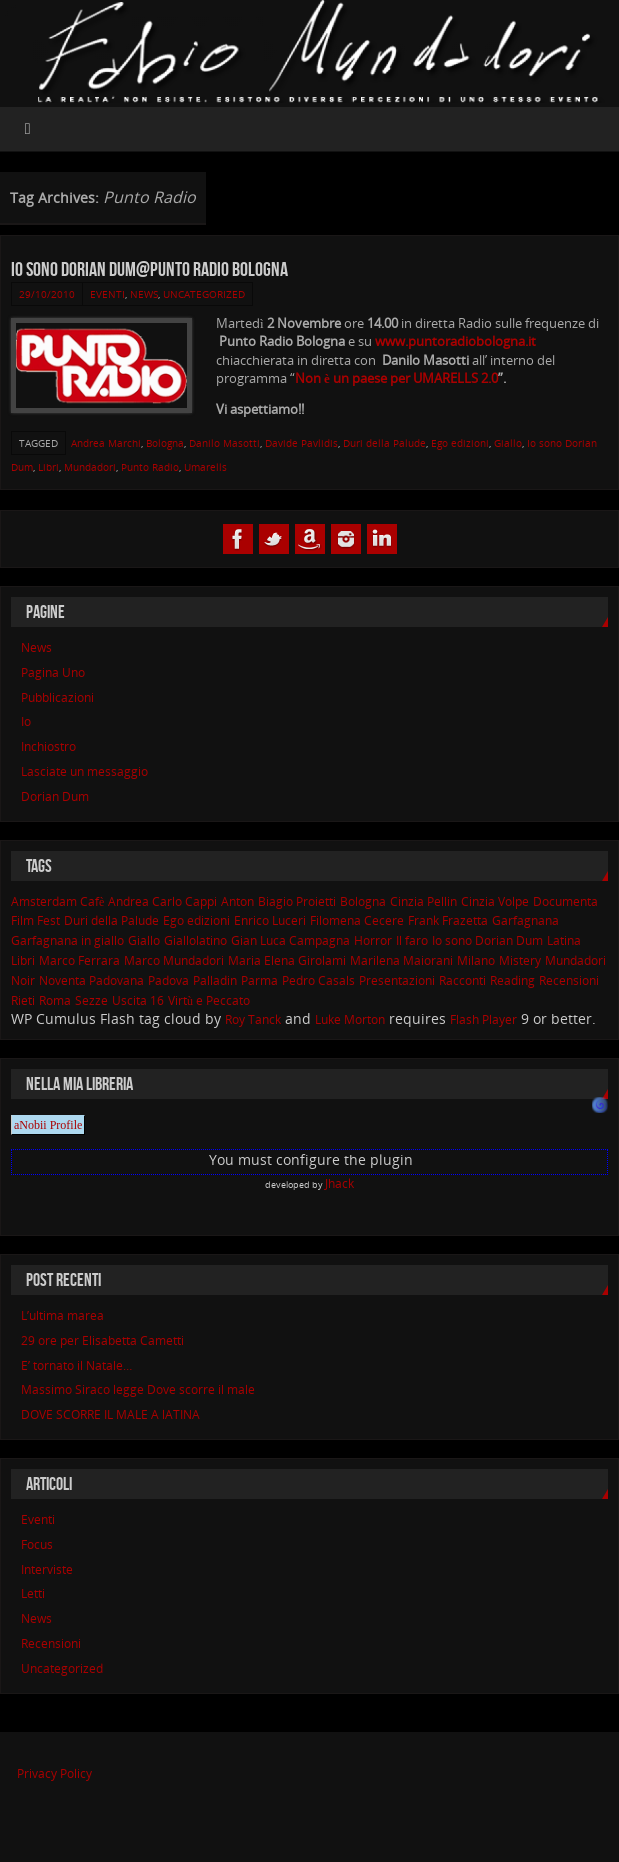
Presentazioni (397, 980)
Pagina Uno (53, 672)
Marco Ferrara (79, 960)
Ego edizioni (460, 443)
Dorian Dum (55, 796)
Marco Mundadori (174, 960)
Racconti (462, 980)
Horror (373, 940)
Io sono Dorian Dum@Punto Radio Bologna (149, 269)
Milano (476, 960)
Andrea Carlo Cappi (162, 901)
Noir (23, 980)
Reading (512, 980)
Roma (55, 1000)
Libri (48, 467)
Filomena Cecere (357, 920)
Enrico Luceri (270, 920)
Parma (259, 980)
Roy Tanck (253, 1019)
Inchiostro (48, 746)
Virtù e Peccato (209, 1000)
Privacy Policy (54, 1773)
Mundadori (90, 467)
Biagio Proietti (297, 901)
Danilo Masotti (224, 443)
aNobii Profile (48, 1125)
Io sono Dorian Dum (487, 940)
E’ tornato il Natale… (76, 1365)
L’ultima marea (62, 1315)
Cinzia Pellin (423, 901)
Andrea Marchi (106, 443)
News (144, 294)
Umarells (205, 467)
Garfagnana (525, 920)
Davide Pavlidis (301, 443)
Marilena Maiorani (401, 960)
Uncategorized (204, 294)
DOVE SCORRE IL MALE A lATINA (110, 1414)
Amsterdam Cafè (57, 901)
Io (26, 721)
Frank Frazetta (448, 920)
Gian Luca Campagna (290, 940)
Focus (37, 1544)
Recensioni (569, 980)
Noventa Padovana (91, 980)
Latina (564, 940)
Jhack (339, 1183)
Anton (237, 901)
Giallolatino (195, 940)
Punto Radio (150, 467)
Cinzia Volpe (495, 901)
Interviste (47, 1569)
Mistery (520, 960)
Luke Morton (350, 1019)
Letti (33, 1593)
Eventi (107, 294)
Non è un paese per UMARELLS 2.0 (396, 378)
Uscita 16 (138, 1000)
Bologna (165, 443)
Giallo (508, 443)
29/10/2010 (47, 294)
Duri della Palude (384, 443)
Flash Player (483, 1019)
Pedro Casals (318, 980)
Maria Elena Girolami (287, 960)
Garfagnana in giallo (67, 940)
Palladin (215, 980)
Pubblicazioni (57, 697)
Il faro (412, 940)
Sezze (91, 1000)
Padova (168, 980)
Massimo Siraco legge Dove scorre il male (138, 1389)
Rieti (23, 1000)
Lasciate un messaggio (84, 771)
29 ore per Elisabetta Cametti (102, 1340)
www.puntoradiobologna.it (455, 341)
